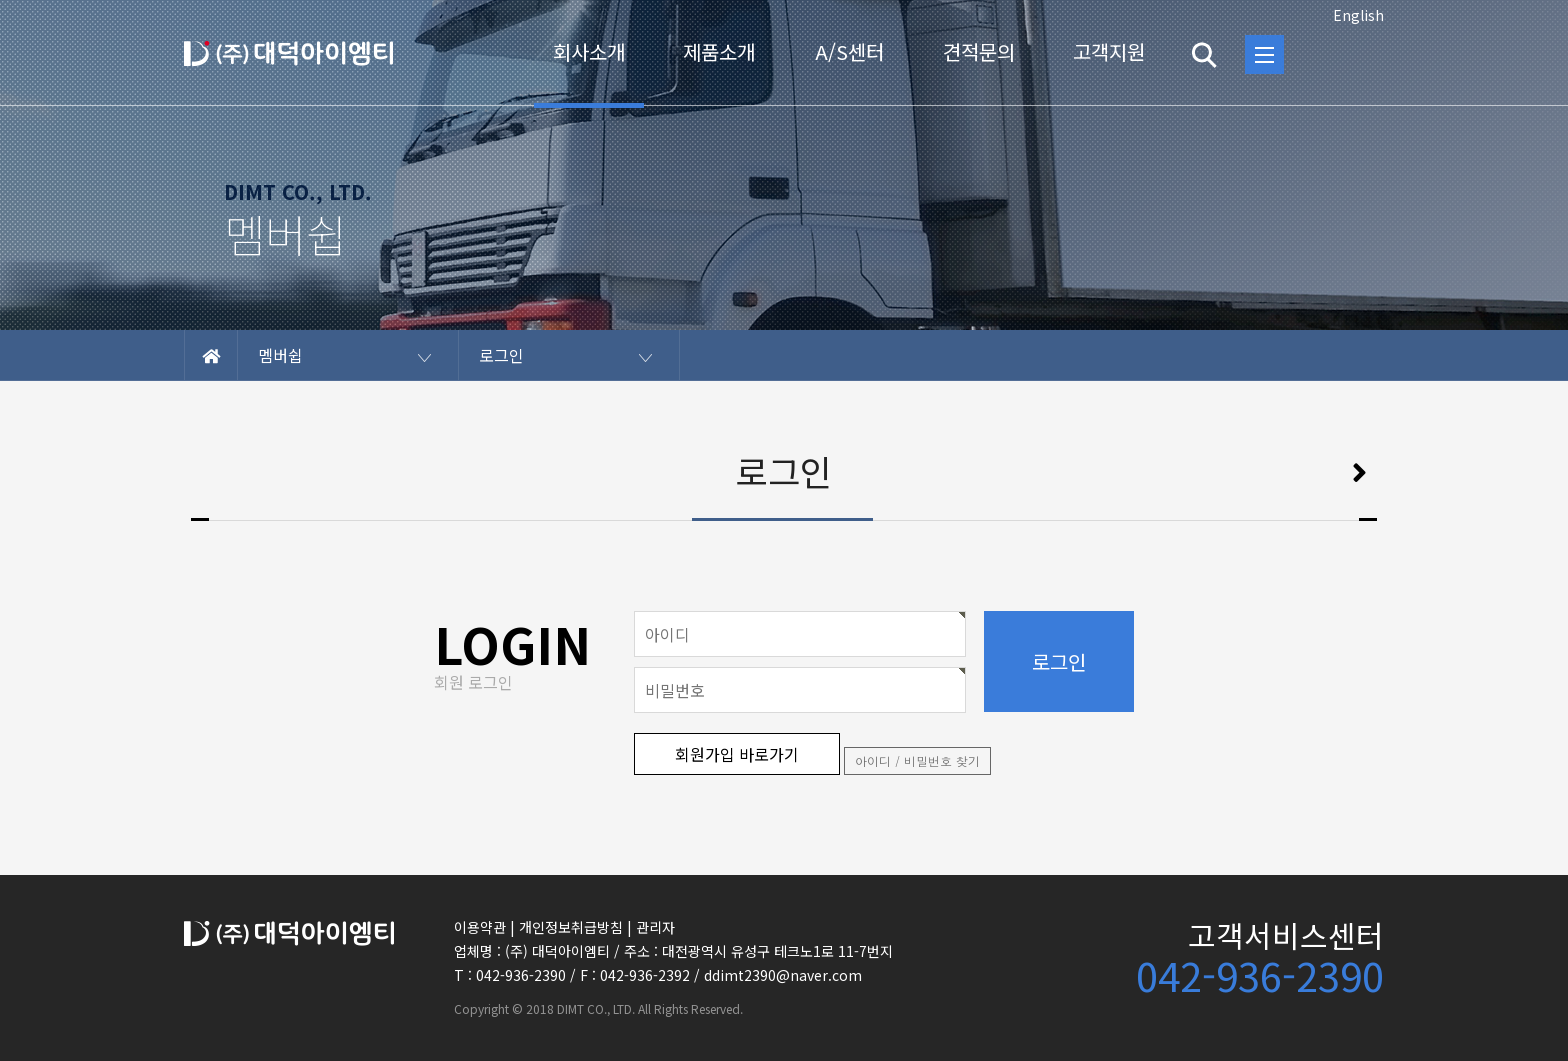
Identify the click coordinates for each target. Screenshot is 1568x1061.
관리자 (655, 927)
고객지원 (1109, 51)
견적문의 (979, 51)
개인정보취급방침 (571, 927)
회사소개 (589, 51)
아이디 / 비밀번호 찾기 (917, 760)
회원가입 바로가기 (737, 754)
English (1358, 15)
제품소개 (719, 51)
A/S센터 (849, 51)
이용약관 (480, 927)
